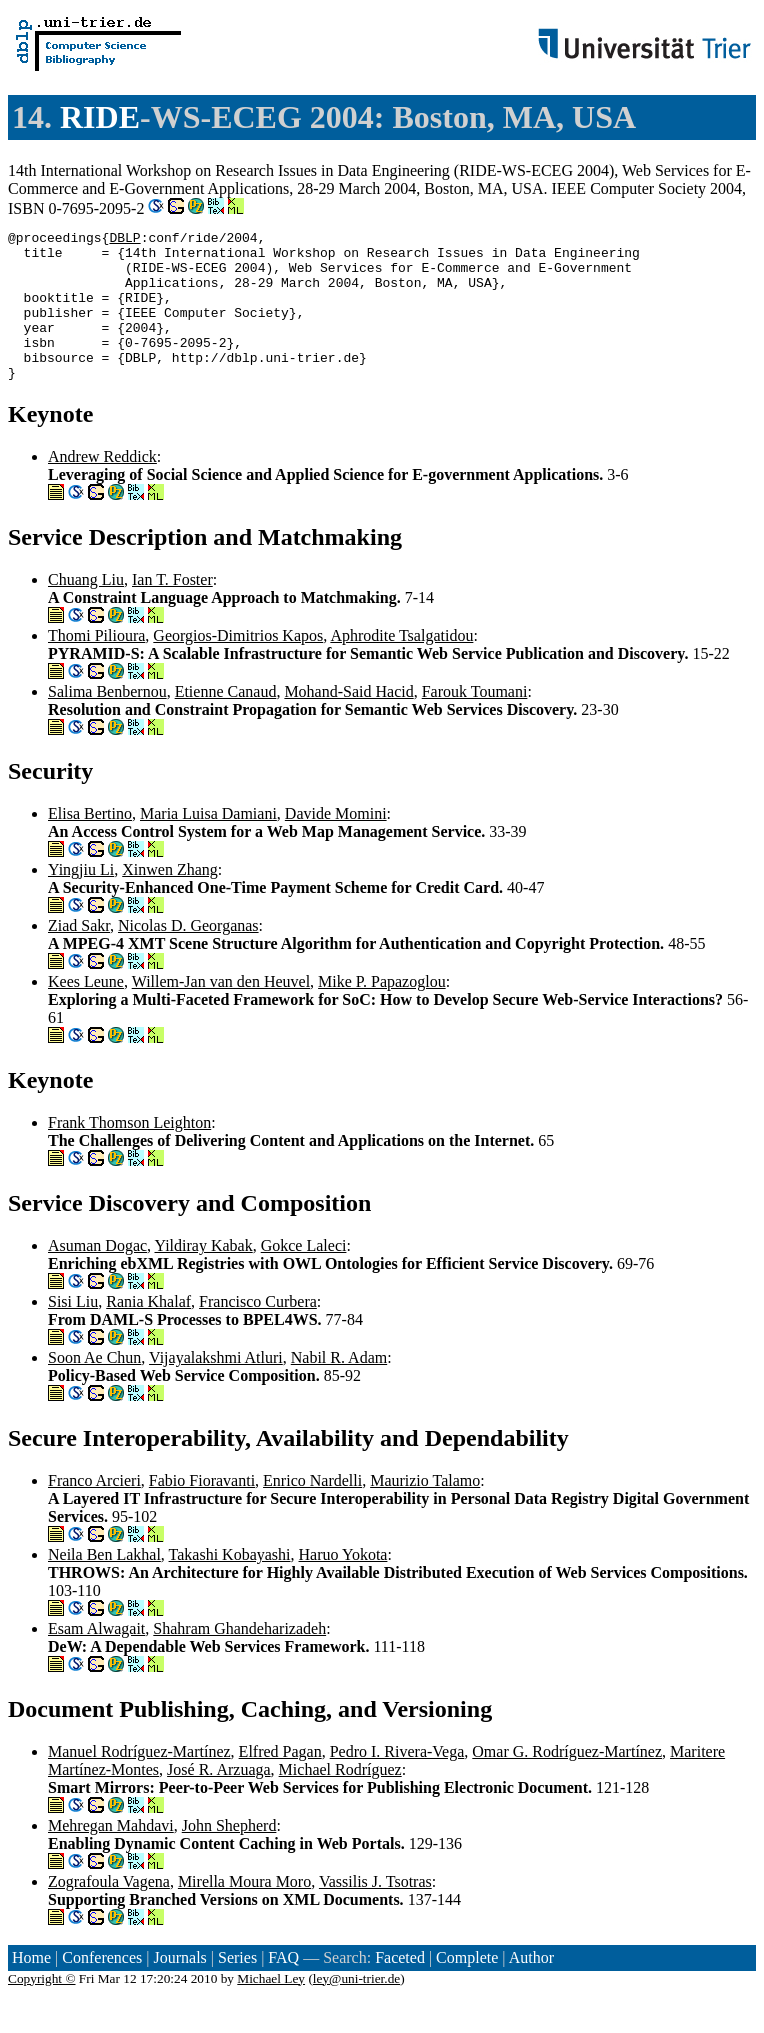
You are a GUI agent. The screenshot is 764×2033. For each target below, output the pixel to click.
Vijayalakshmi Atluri (216, 1387)
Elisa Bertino (90, 843)
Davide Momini (336, 843)
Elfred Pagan (280, 1781)
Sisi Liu (73, 1331)
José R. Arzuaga (219, 1799)
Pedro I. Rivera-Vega (397, 1781)
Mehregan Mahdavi (111, 1855)
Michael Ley (271, 2008)
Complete (467, 1987)
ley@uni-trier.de (356, 2008)
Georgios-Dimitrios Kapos (238, 665)
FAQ (283, 1987)
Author (531, 1987)
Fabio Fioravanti (202, 1510)
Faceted (400, 1987)
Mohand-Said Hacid (348, 721)
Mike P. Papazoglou (382, 1011)
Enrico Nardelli (312, 1510)
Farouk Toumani (475, 721)
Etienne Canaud (226, 721)
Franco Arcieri (94, 1510)
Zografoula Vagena (109, 1911)
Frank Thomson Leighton (129, 1152)
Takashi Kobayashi (230, 1584)
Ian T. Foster (172, 609)
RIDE (100, 117)
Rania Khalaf (148, 1331)
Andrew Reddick (102, 486)
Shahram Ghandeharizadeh (239, 1658)
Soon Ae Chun (94, 1387)
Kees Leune (86, 1011)
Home (31, 1987)
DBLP (124, 240)
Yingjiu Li (81, 899)
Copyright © (42, 2008)
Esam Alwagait (96, 1658)
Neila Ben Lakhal (104, 1584)
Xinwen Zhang (170, 899)
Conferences (102, 1987)
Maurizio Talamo (425, 1510)
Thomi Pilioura (96, 665)
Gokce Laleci (304, 1275)
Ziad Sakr (79, 955)
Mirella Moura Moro (244, 1911)
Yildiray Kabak (204, 1275)
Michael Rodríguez (340, 1799)
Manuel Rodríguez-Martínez (139, 1781)
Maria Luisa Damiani (208, 843)
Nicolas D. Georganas (188, 955)
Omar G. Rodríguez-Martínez (567, 1781)
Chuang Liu (86, 609)
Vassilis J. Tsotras (375, 1911)
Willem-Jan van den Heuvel (221, 1011)
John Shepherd (229, 1855)
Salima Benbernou (107, 721)
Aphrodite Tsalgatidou (401, 665)
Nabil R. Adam (339, 1387)
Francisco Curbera (258, 1331)
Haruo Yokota (343, 1584)
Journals (179, 1987)
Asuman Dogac (97, 1275)
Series (237, 1987)
